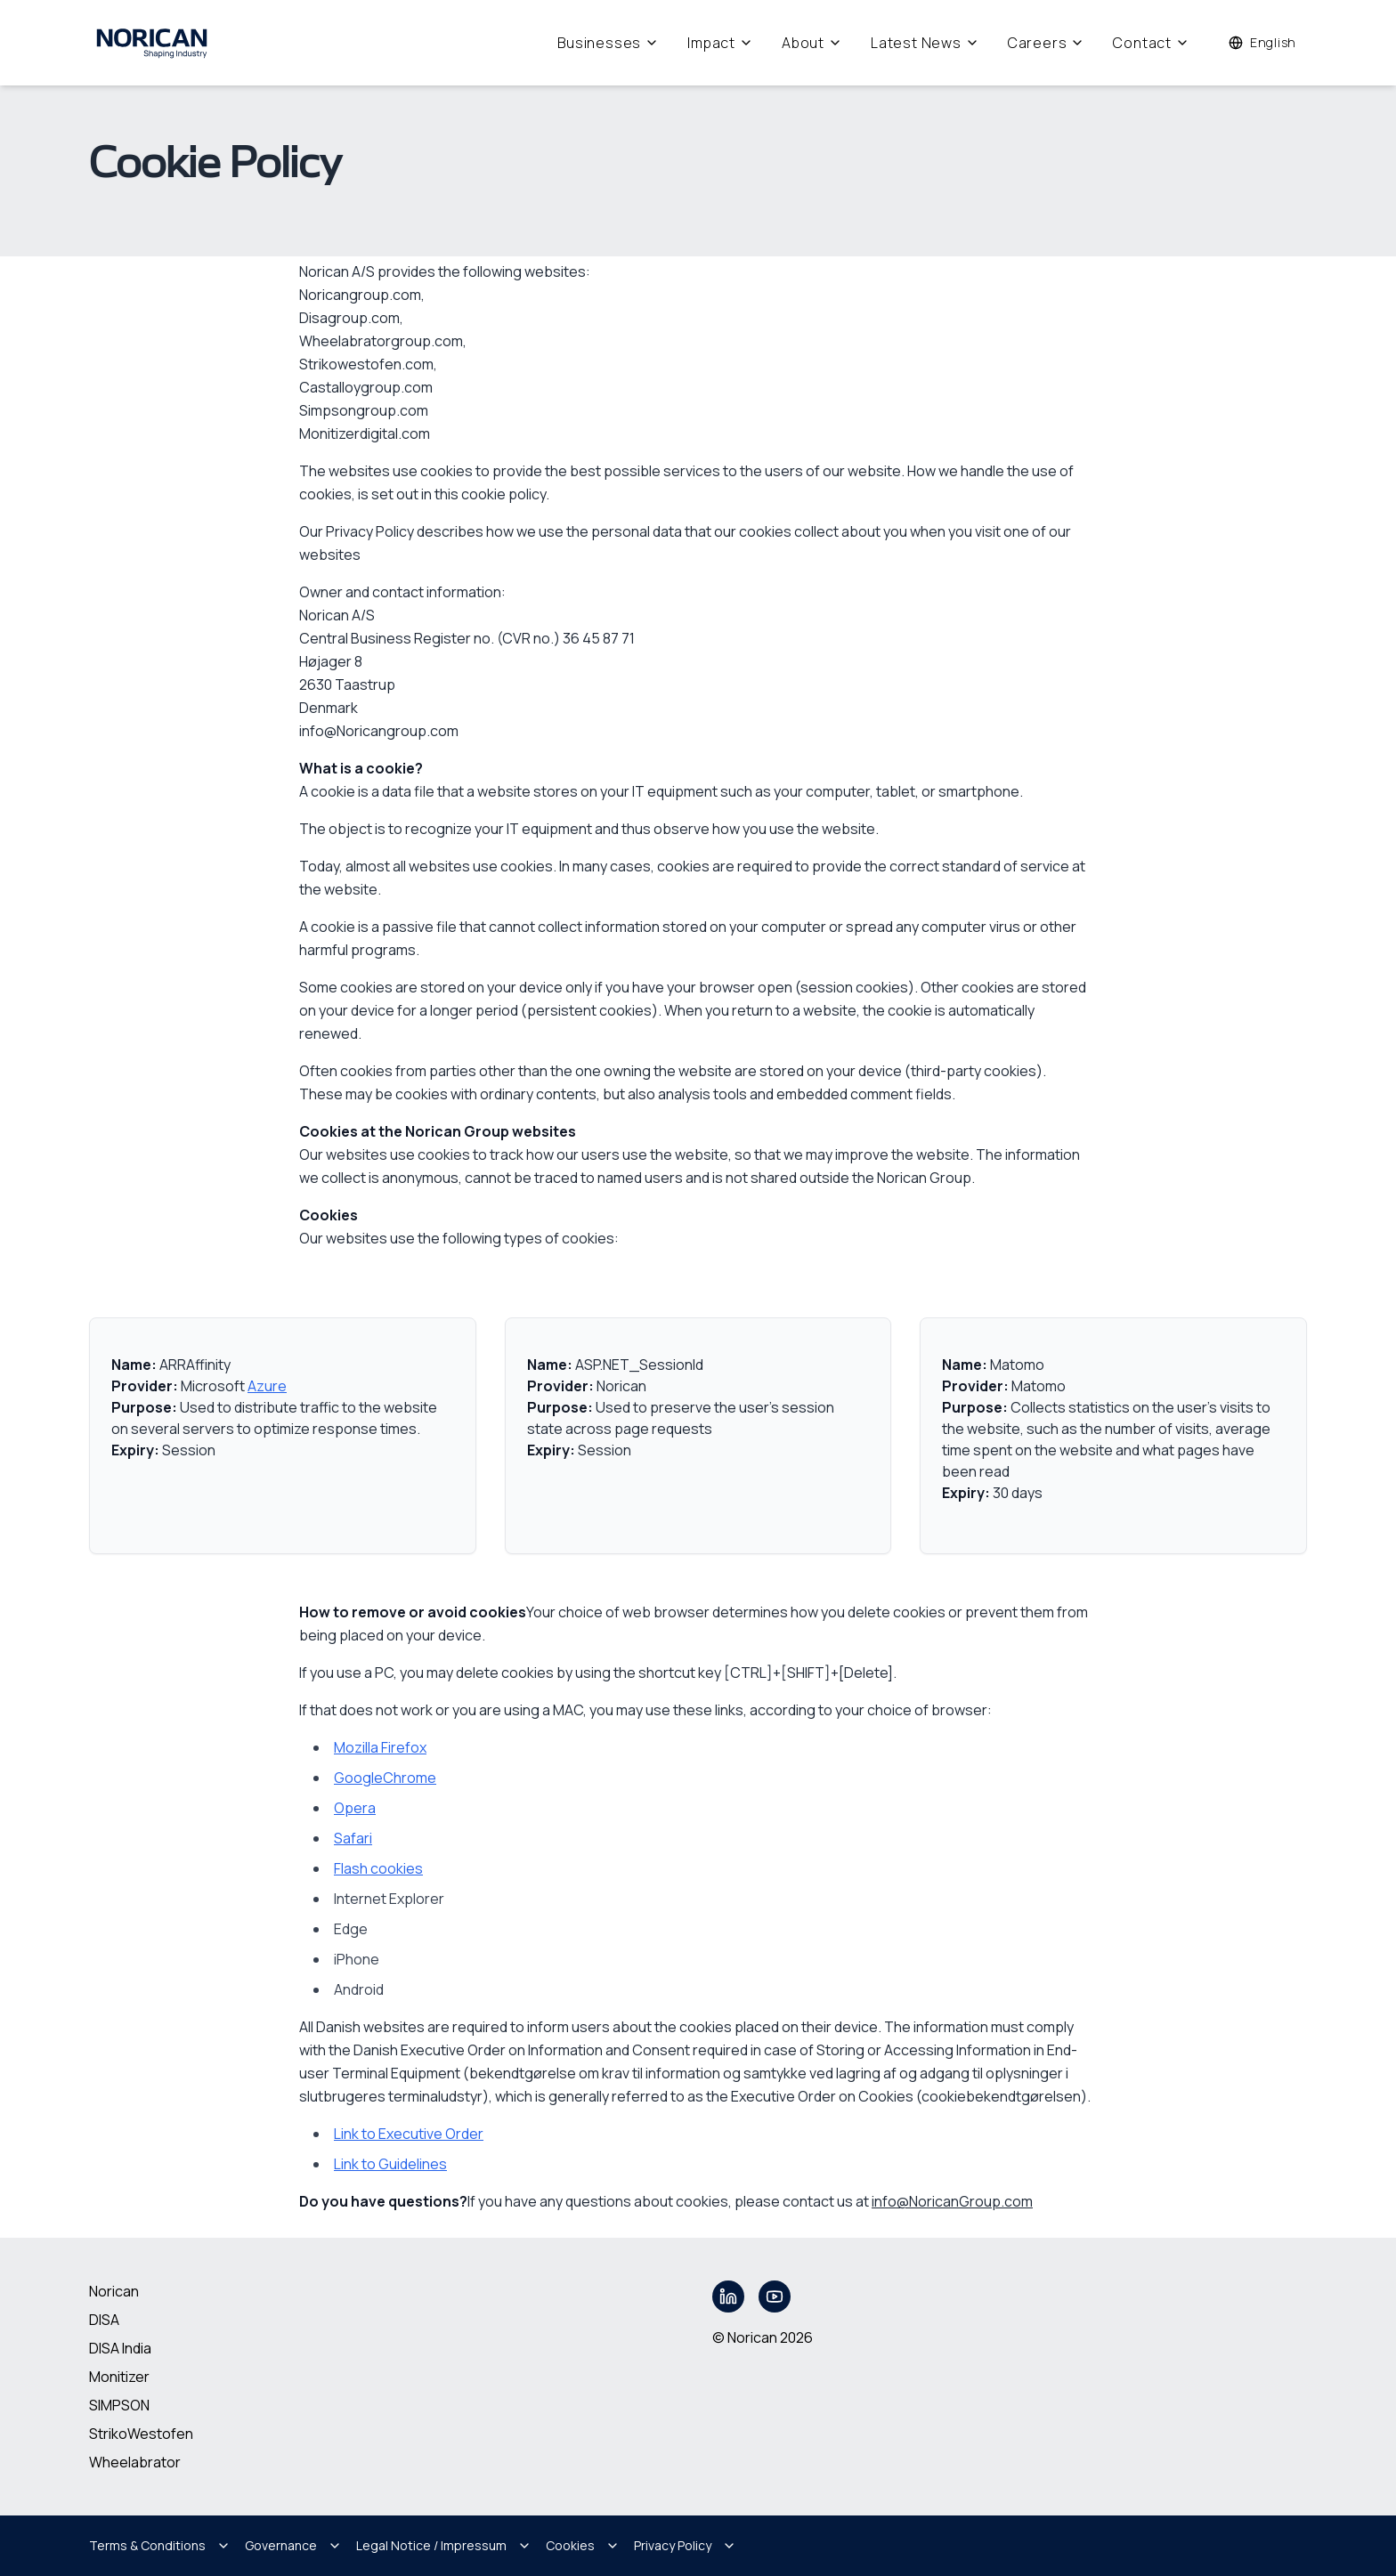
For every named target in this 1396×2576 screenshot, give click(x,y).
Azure (267, 1386)
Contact (1151, 43)
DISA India (120, 2348)
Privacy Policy (685, 2545)
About (812, 43)
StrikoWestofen (141, 2433)
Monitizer (119, 2376)
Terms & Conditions (160, 2545)
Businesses (608, 43)
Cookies (583, 2545)
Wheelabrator (135, 2462)
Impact (720, 43)
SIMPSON (119, 2405)
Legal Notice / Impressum (444, 2545)
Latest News (925, 43)
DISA (104, 2319)
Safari (353, 1838)
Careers (1046, 43)
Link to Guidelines (390, 2164)
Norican (114, 2291)
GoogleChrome (385, 1777)
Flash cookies (378, 1868)
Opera (355, 1808)
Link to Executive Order (408, 2133)
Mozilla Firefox (380, 1747)
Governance (293, 2545)
